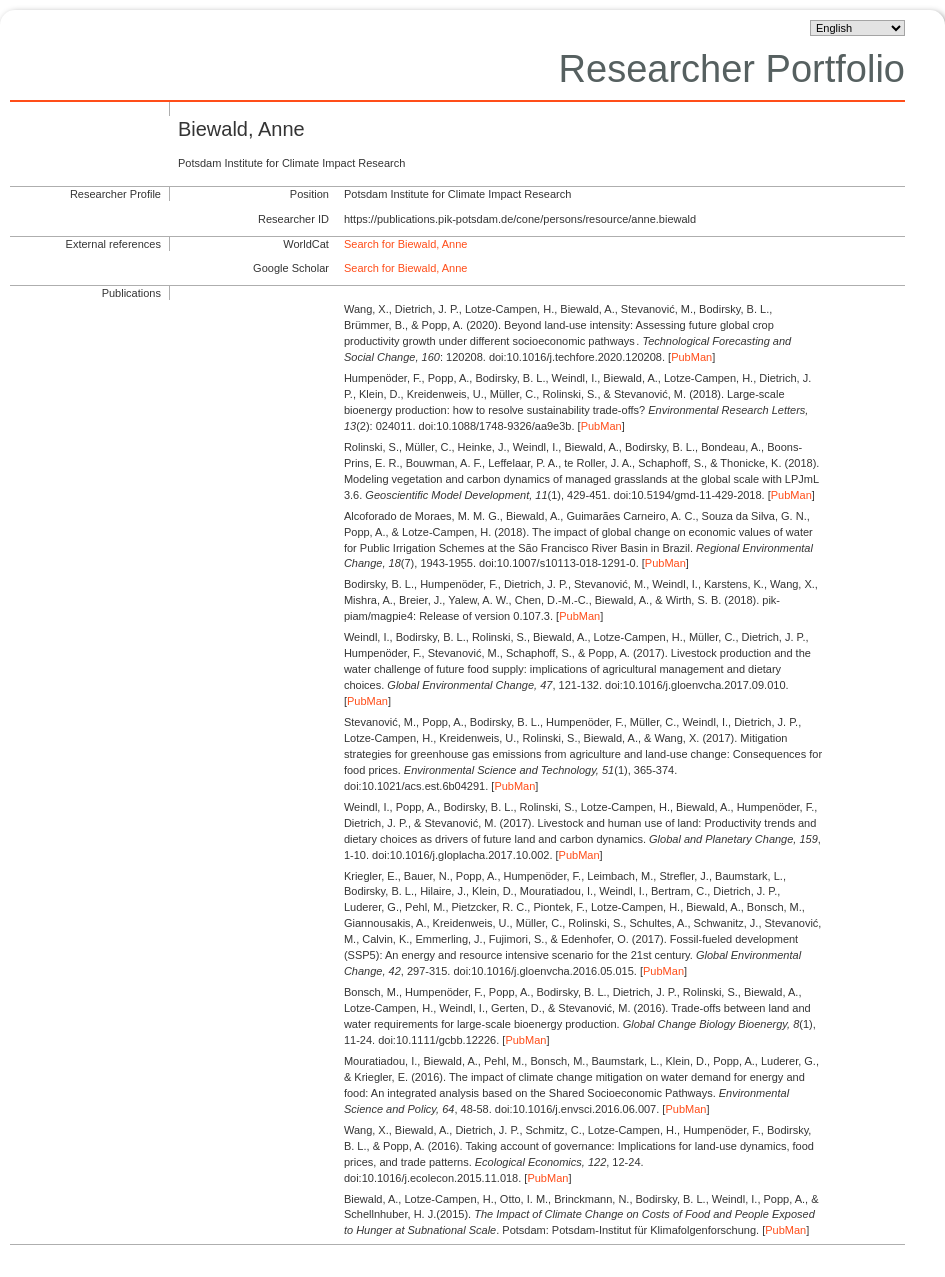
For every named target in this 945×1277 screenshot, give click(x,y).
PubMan (691, 357)
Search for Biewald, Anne (406, 244)
